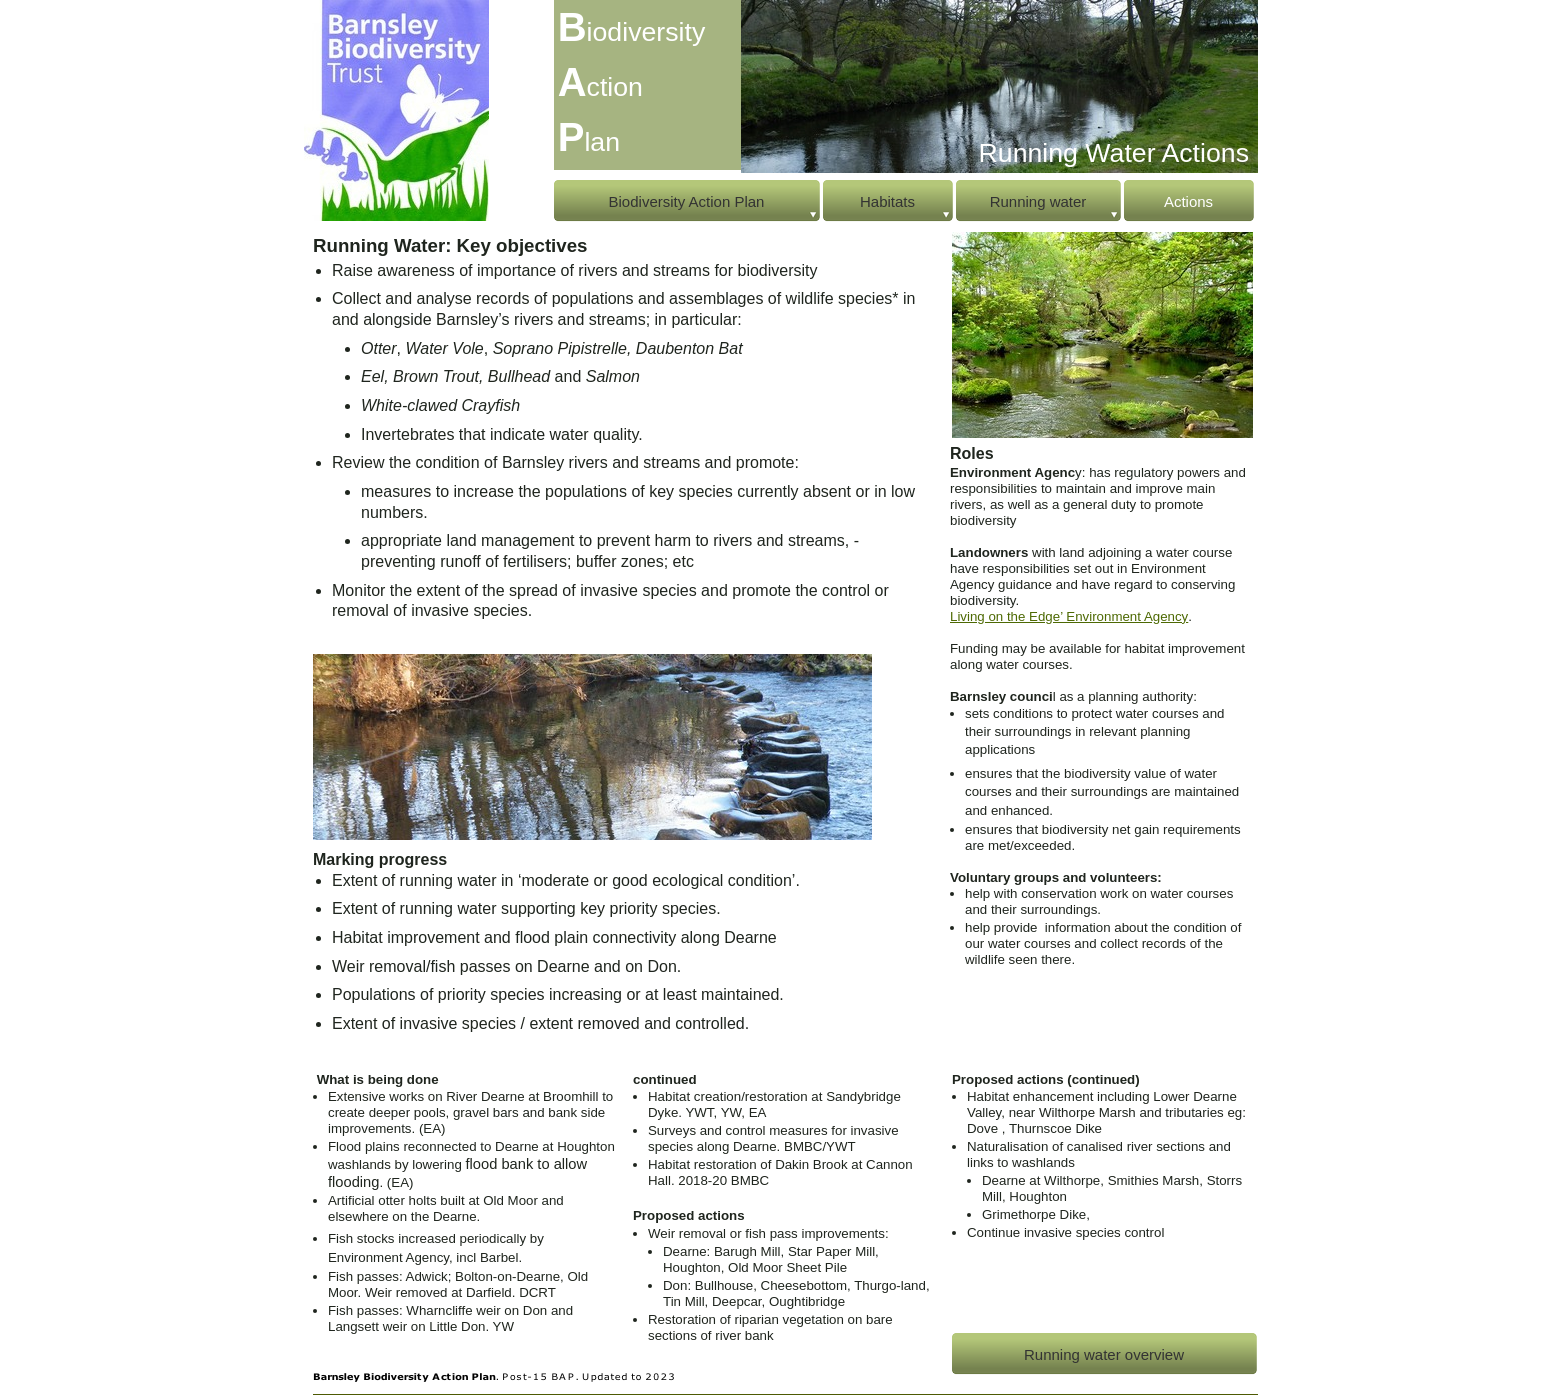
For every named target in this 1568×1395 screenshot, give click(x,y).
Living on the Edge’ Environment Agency (1069, 616)
